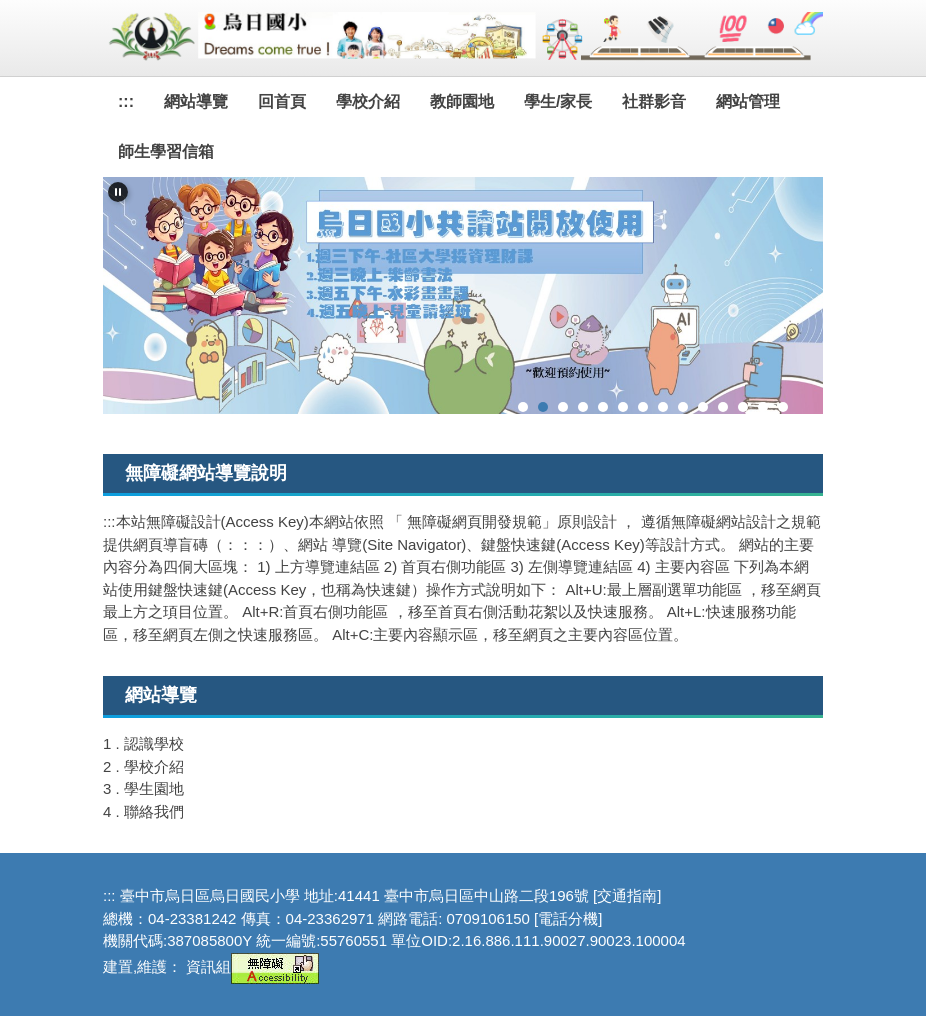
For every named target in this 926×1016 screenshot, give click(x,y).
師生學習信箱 (166, 151)
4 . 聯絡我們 (143, 811)
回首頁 (282, 101)
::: (126, 101)
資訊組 (208, 966)
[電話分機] (568, 918)
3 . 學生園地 (143, 788)
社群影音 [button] (654, 101)
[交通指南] (627, 895)
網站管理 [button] (748, 101)
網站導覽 (196, 101)
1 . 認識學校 (143, 743)
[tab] (523, 407)
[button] (118, 192)
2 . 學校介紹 (143, 766)
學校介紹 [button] (368, 101)
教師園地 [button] (462, 101)
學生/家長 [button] (558, 101)
